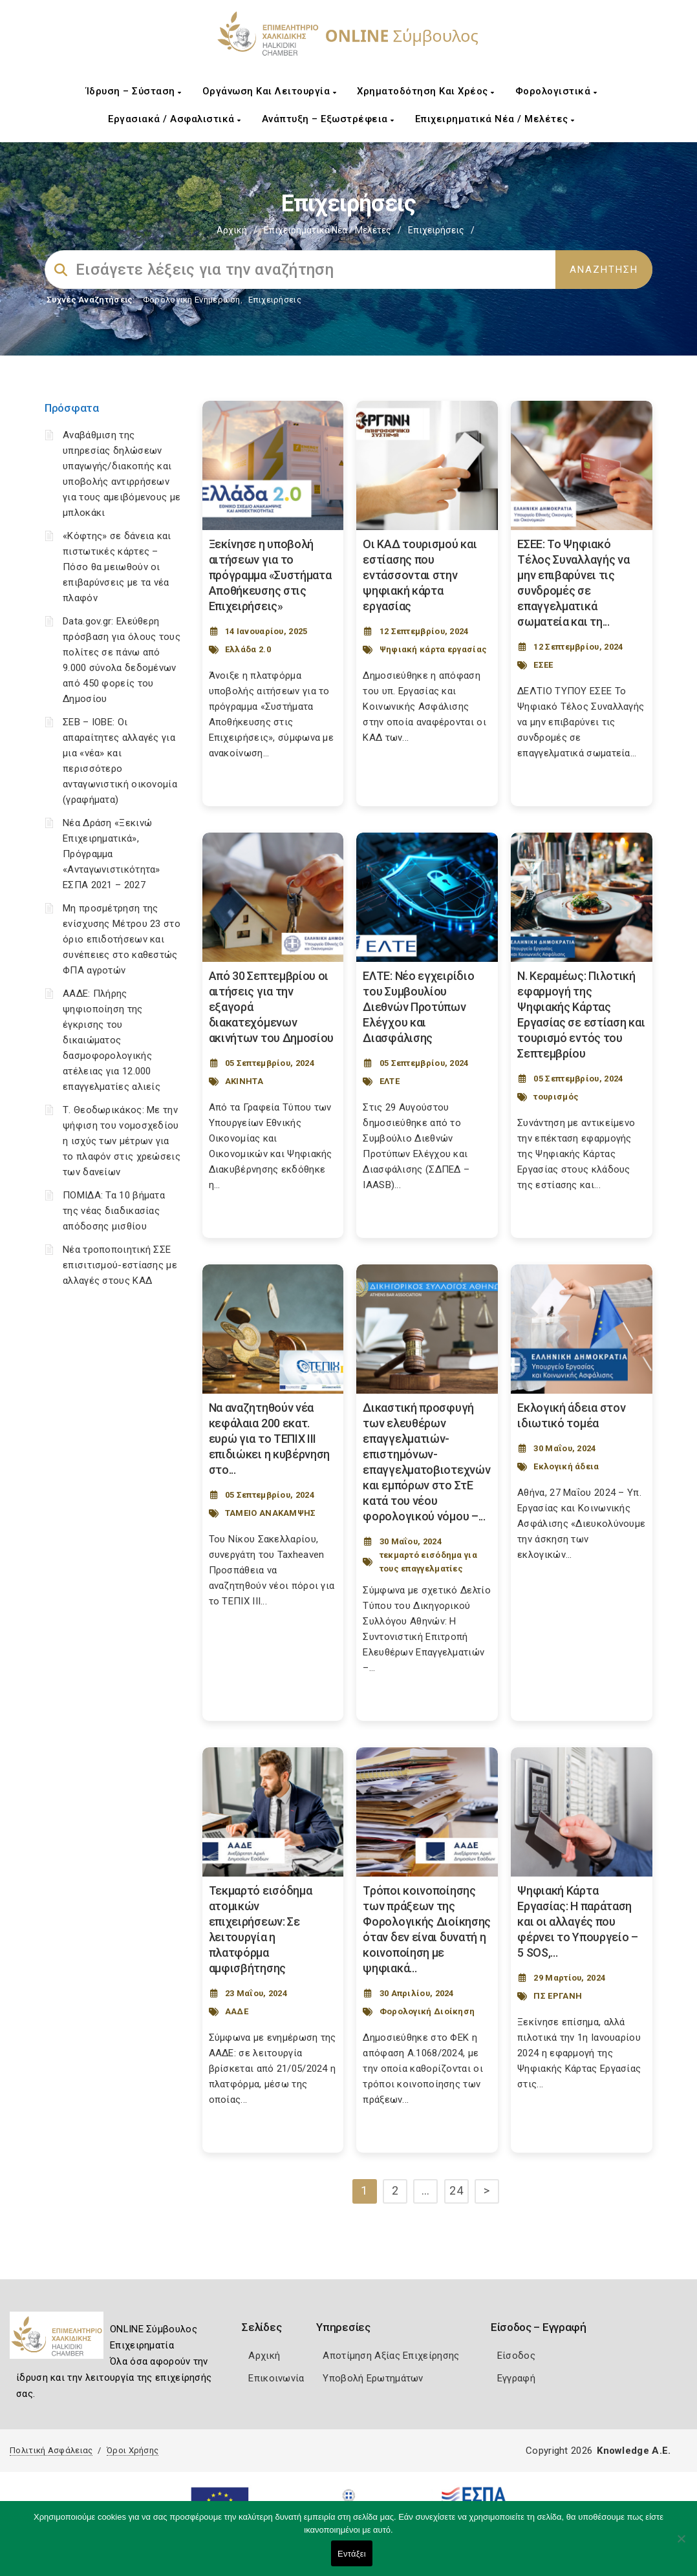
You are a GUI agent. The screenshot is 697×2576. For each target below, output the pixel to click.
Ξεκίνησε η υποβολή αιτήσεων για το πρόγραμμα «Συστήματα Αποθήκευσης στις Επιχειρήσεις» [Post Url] (270, 575)
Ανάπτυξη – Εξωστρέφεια (328, 119)
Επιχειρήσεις (274, 299)
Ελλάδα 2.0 (248, 649)
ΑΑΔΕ (236, 2011)
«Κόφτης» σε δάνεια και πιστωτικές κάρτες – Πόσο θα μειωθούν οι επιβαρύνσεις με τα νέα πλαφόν (117, 567)
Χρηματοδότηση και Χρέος (426, 91)
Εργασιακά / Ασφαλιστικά (174, 119)
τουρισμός (556, 1097)
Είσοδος (516, 2355)
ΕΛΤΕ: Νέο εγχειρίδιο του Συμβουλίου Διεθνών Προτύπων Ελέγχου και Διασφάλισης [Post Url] (418, 1007)
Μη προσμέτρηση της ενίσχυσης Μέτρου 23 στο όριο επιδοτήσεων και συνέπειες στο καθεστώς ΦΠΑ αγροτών (121, 939)
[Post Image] (273, 465)
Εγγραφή (516, 2378)
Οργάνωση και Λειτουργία (269, 91)
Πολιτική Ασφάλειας (51, 2450)
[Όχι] (680, 2545)
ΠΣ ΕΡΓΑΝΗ (557, 1996)
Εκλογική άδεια (566, 1466)
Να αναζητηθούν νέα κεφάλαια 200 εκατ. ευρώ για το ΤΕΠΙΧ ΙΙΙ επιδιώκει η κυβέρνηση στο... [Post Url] (269, 1438)
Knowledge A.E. (633, 2450)
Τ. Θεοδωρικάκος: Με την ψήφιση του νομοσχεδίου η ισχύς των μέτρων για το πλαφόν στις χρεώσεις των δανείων (121, 1141)
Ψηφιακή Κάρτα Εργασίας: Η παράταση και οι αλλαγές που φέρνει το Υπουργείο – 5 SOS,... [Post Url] (577, 1921)
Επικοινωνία (276, 2378)
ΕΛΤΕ (390, 1081)
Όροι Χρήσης (132, 2450)
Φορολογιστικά (556, 91)
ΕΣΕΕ (543, 665)
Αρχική (232, 230)
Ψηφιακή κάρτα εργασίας (434, 649)
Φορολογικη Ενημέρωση (192, 299)
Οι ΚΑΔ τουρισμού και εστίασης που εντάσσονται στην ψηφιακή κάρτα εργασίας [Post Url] (420, 575)
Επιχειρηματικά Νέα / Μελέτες (495, 119)
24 (456, 2190)
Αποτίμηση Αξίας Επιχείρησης (391, 2355)
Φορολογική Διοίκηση (427, 2011)
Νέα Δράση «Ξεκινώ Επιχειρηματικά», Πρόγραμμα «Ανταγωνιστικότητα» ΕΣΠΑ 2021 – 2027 (111, 854)
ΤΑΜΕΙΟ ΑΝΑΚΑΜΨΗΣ (270, 1513)
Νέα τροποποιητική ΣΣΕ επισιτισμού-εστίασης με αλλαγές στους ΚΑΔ (120, 1265)
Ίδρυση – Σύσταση (134, 91)
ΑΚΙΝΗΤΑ (244, 1081)
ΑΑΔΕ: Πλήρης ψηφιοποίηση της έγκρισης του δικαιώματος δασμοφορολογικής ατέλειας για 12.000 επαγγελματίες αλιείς (111, 1040)
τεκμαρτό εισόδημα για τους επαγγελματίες (428, 1561)
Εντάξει (352, 2554)
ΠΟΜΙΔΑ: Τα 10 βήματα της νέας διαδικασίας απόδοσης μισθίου (114, 1210)
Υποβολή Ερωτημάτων (373, 2378)
